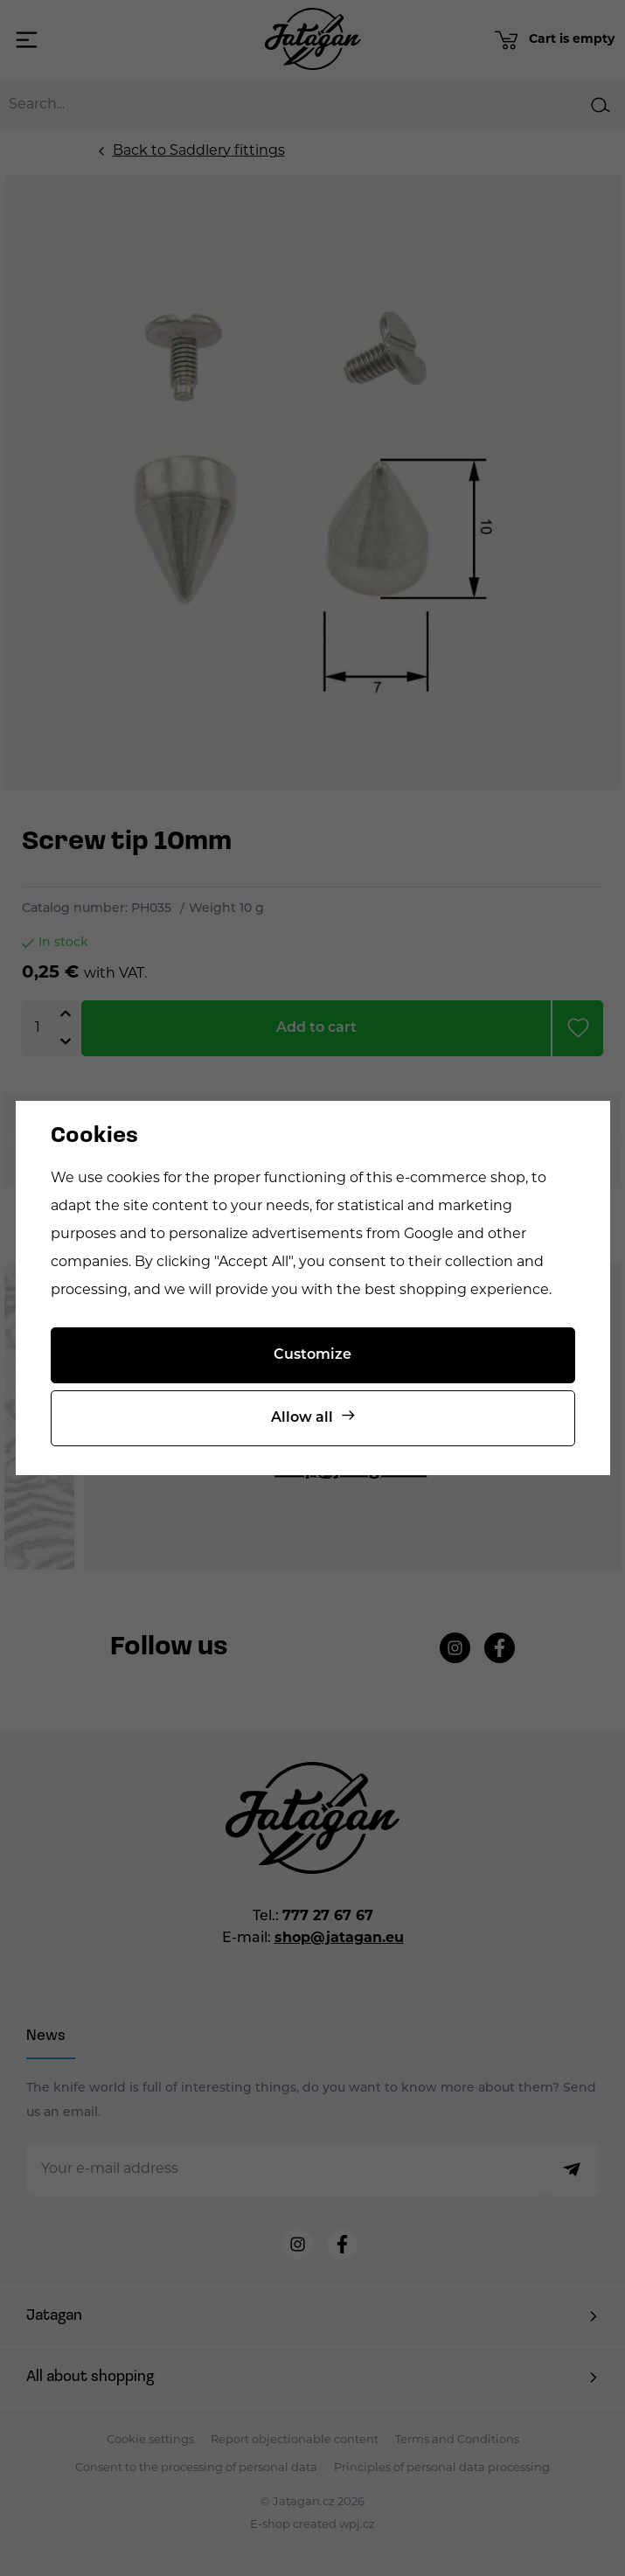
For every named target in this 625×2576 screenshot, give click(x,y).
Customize (312, 1355)
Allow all (302, 1418)
